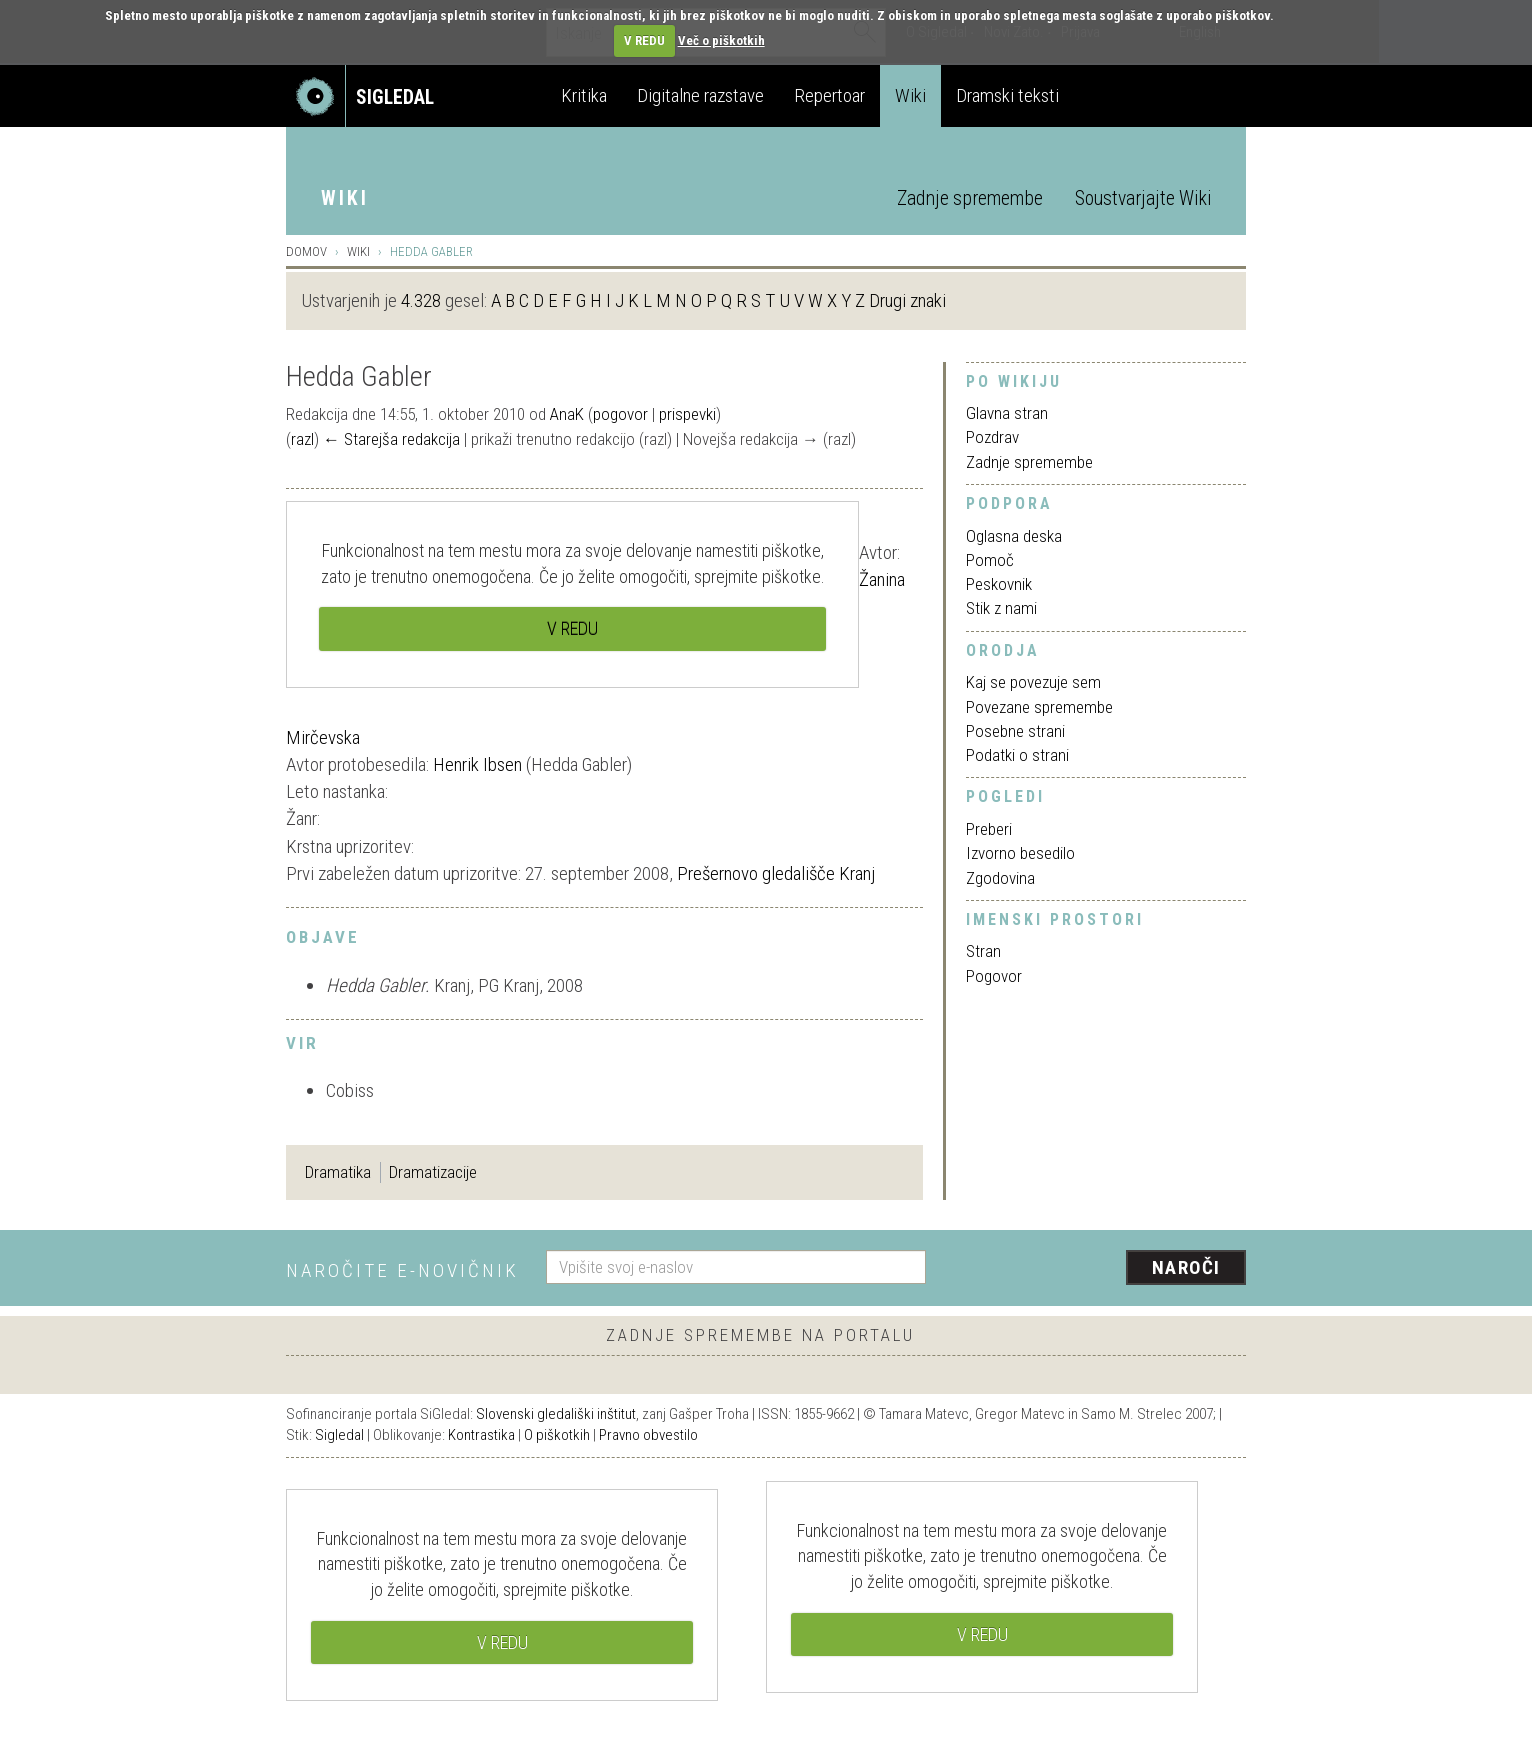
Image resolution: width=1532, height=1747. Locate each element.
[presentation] (1098, 1269)
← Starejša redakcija (391, 439)
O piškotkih (557, 1435)
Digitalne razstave (700, 95)
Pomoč (990, 560)
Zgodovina (1000, 878)
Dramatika (338, 1172)
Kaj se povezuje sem (1033, 682)
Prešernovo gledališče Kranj (776, 873)
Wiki (910, 95)
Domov (306, 251)
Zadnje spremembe (970, 198)
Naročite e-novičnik (402, 1270)
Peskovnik (999, 584)
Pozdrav (992, 437)
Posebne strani (1015, 731)
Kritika (584, 95)
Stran (983, 951)
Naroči (1186, 1267)
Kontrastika (481, 1435)
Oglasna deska (1014, 536)
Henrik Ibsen (477, 764)
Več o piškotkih (721, 40)
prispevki (687, 414)
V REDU (644, 40)
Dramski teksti (1007, 95)
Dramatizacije (433, 1172)
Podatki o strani (1017, 755)
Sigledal (339, 1435)
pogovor (620, 414)
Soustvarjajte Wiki (1143, 198)
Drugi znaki (907, 300)
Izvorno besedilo (1020, 853)
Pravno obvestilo (648, 1435)
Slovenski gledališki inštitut (556, 1414)
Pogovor (994, 976)
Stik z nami (1001, 608)
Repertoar (829, 95)
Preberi (989, 829)
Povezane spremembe (1039, 707)
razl (302, 439)
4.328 (421, 300)
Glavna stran (1007, 413)
